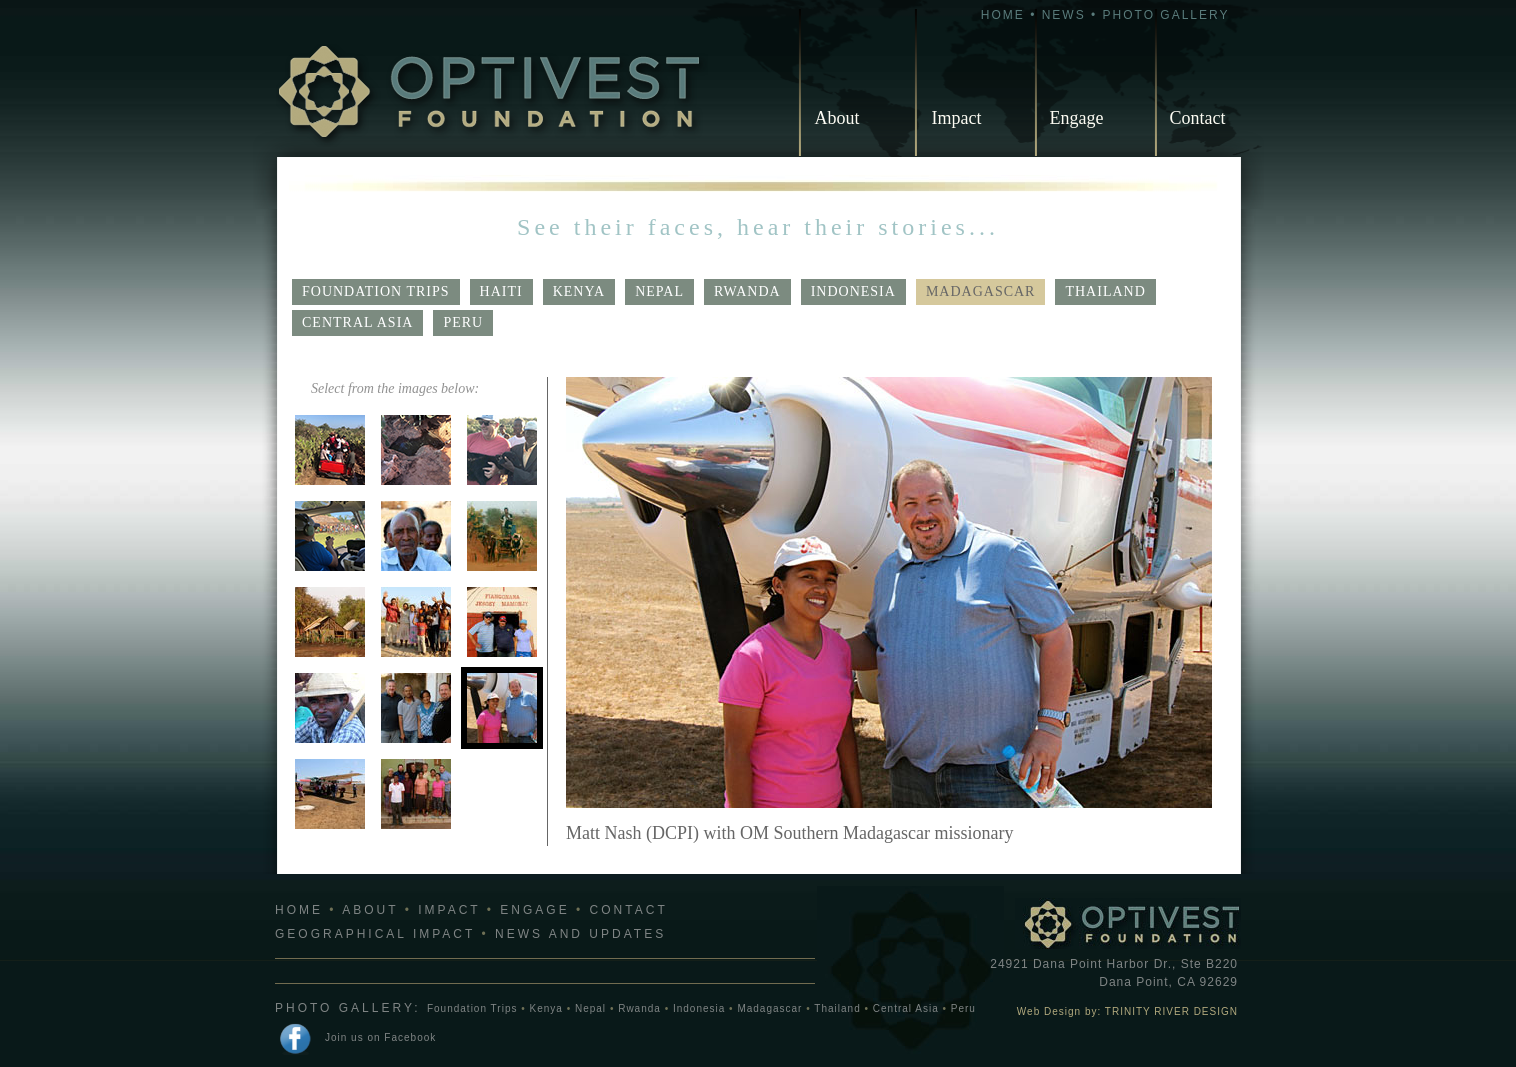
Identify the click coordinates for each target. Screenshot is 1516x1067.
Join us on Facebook (380, 1037)
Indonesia (853, 291)
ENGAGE (534, 910)
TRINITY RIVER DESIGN (1171, 1011)
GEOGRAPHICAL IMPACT (375, 934)
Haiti (501, 291)
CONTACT (629, 910)
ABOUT (370, 910)
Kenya (579, 291)
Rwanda (747, 291)
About (837, 118)
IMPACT (449, 910)
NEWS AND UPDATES (580, 934)
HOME (1003, 15)
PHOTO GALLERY (1166, 15)
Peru (463, 322)
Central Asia (357, 322)
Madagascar (981, 291)
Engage (1077, 118)
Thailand (1105, 291)
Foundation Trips (376, 291)
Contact (1198, 118)
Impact (957, 118)
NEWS (1064, 15)
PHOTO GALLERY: (348, 1008)
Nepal (659, 291)
